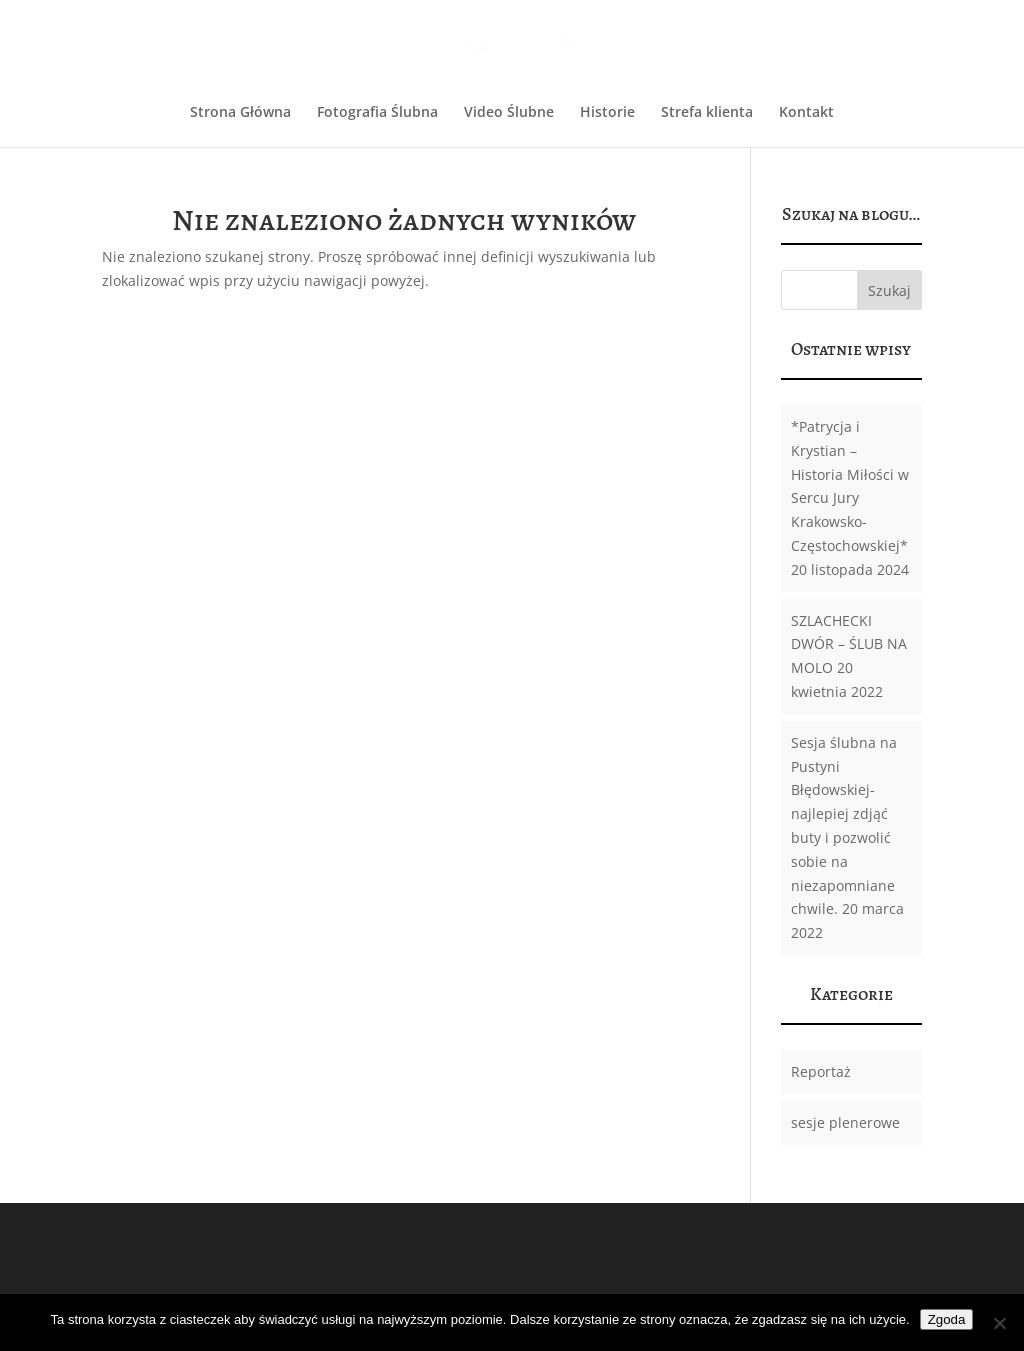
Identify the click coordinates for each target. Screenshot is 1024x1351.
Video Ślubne (509, 113)
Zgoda (947, 1319)
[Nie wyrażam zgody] (999, 1323)
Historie (607, 113)
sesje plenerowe (845, 1122)
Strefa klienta (707, 113)
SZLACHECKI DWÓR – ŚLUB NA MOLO (849, 644)
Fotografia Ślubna (377, 113)
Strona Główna (240, 113)
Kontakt (806, 113)
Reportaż (821, 1071)
